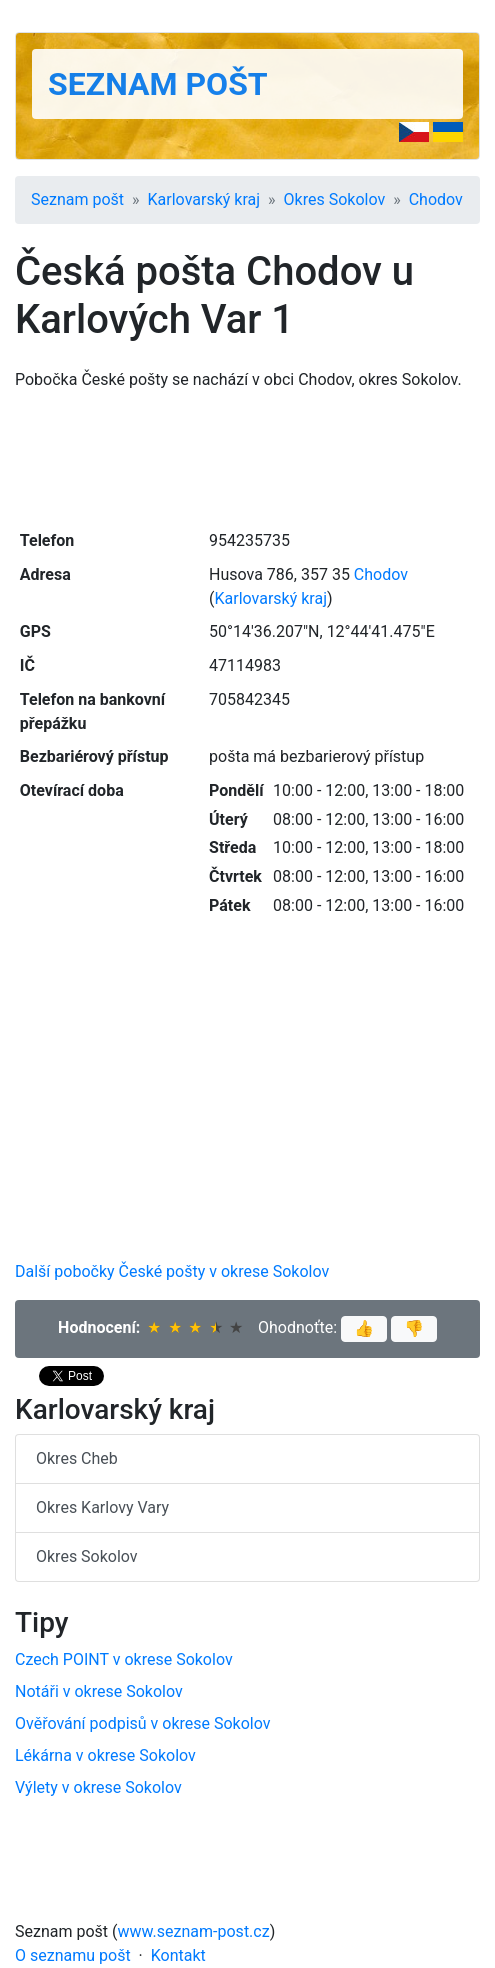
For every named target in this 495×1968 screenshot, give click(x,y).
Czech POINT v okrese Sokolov (124, 1659)
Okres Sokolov (335, 199)
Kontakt (178, 1955)
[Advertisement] (247, 458)
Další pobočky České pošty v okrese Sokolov (172, 1271)
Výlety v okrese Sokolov (98, 1787)
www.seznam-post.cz (194, 1931)
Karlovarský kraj (204, 199)
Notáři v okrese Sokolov (99, 1691)
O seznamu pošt (73, 1955)
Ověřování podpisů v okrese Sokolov (143, 1723)
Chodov (436, 199)
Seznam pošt (158, 84)
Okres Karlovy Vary (102, 1507)
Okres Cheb (77, 1458)
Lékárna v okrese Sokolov (105, 1755)
